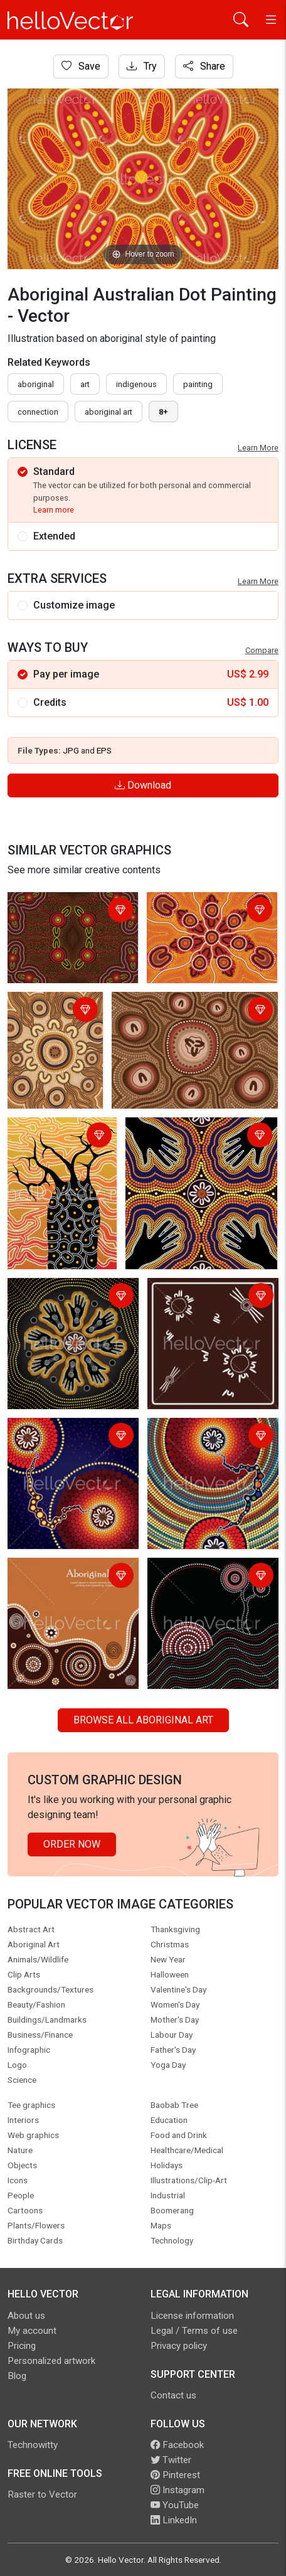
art (85, 384)
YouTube (175, 2505)
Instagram (177, 2490)
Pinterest (175, 2475)
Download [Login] (143, 785)
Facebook (177, 2445)
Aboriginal (36, 384)
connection (38, 412)
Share (204, 66)
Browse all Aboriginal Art (143, 1720)
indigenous (136, 384)
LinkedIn (174, 2520)
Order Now (71, 1844)
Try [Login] (142, 66)
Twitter (171, 2460)
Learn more (53, 509)
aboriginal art (108, 412)
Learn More (258, 447)
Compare (261, 650)
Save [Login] (80, 66)
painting (198, 384)
